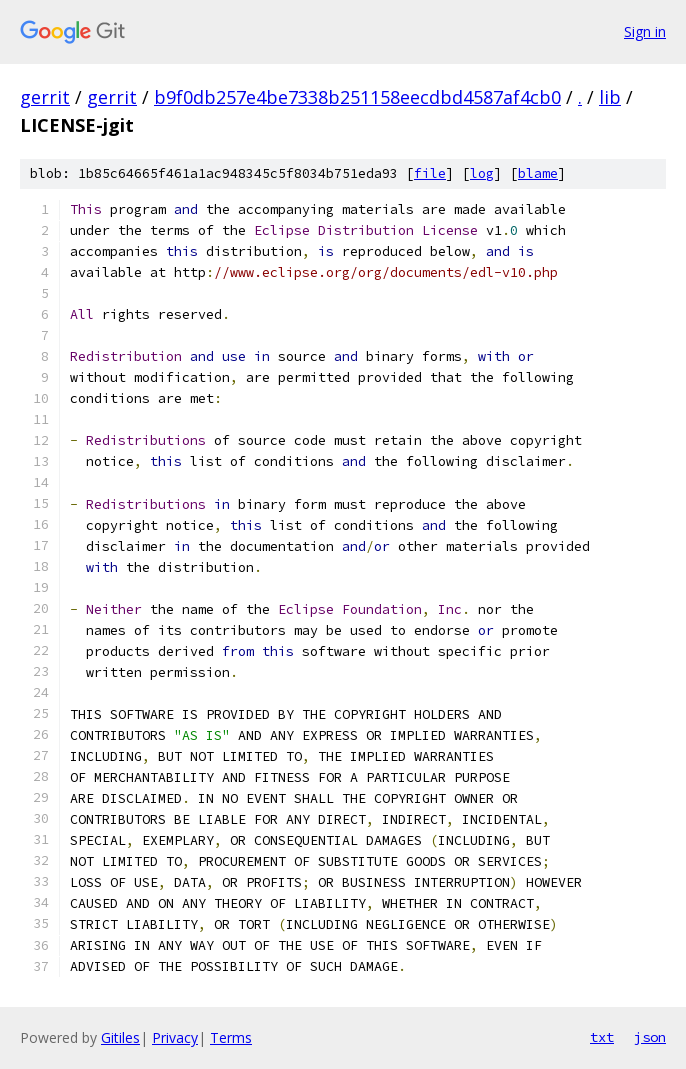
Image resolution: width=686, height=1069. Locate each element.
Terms (231, 1037)
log (482, 173)
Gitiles (120, 1037)
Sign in (645, 31)
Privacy (175, 1037)
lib (610, 97)
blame (538, 173)
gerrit (45, 97)
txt (602, 1037)
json (650, 1037)
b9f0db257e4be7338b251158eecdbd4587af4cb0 (357, 97)
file (430, 173)
